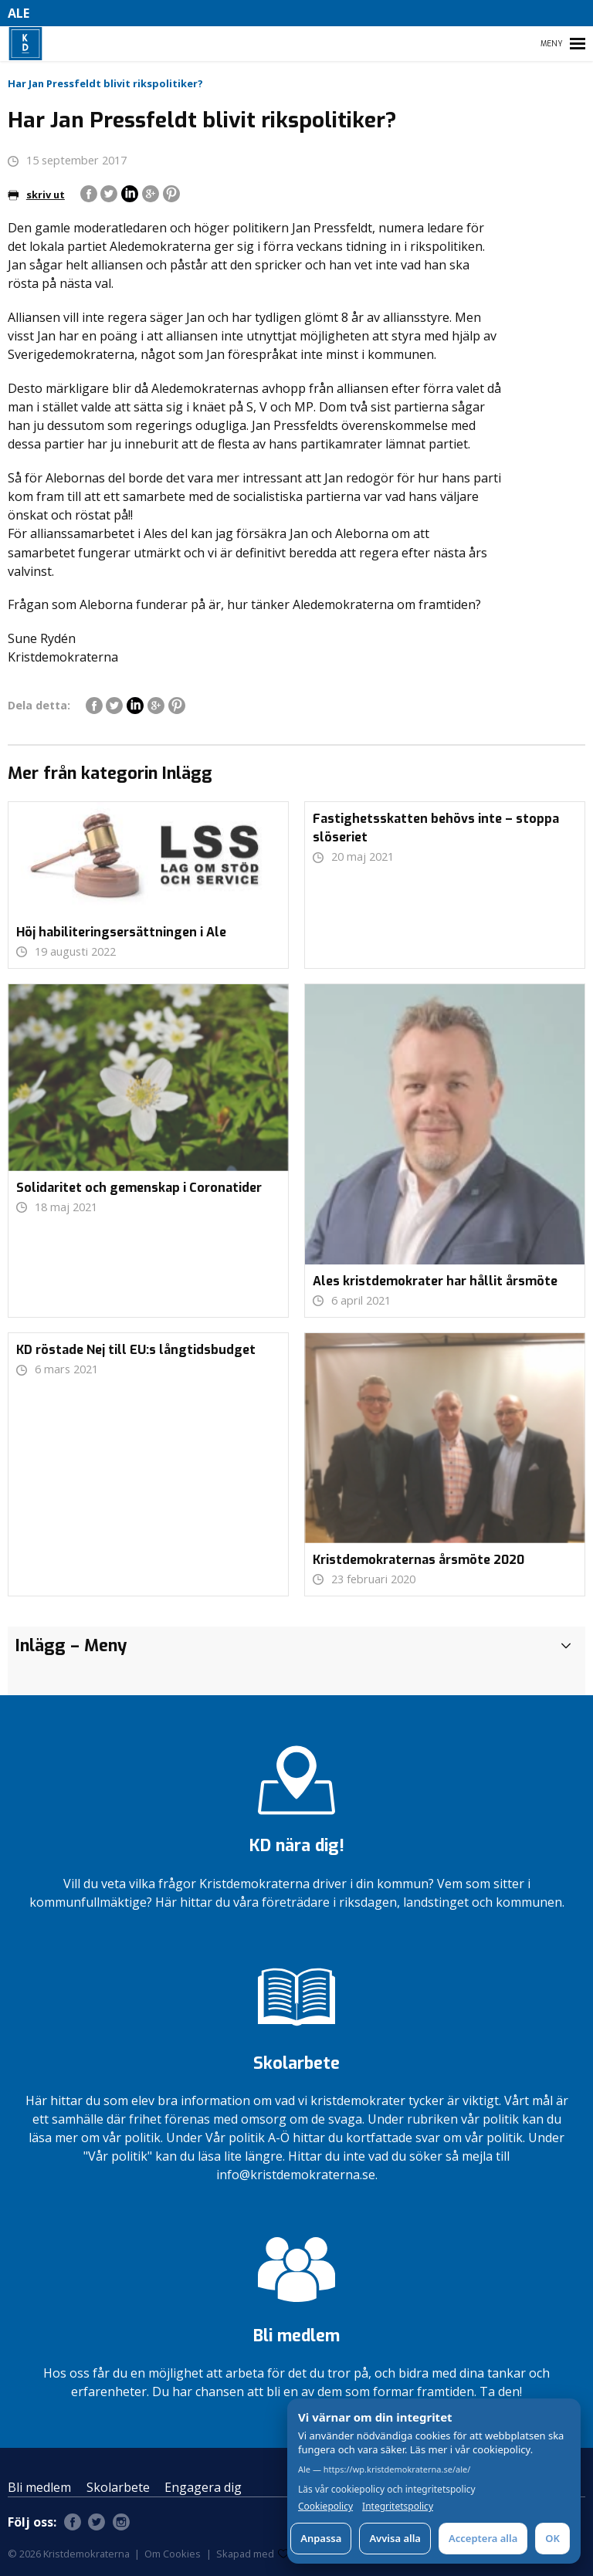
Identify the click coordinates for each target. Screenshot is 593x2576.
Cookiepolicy (325, 2506)
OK (552, 2538)
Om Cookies (172, 2554)
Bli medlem (39, 2487)
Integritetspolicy (397, 2506)
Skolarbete (118, 2487)
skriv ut (36, 194)
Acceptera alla (483, 2538)
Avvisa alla (395, 2538)
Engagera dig (203, 2487)
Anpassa (320, 2538)
